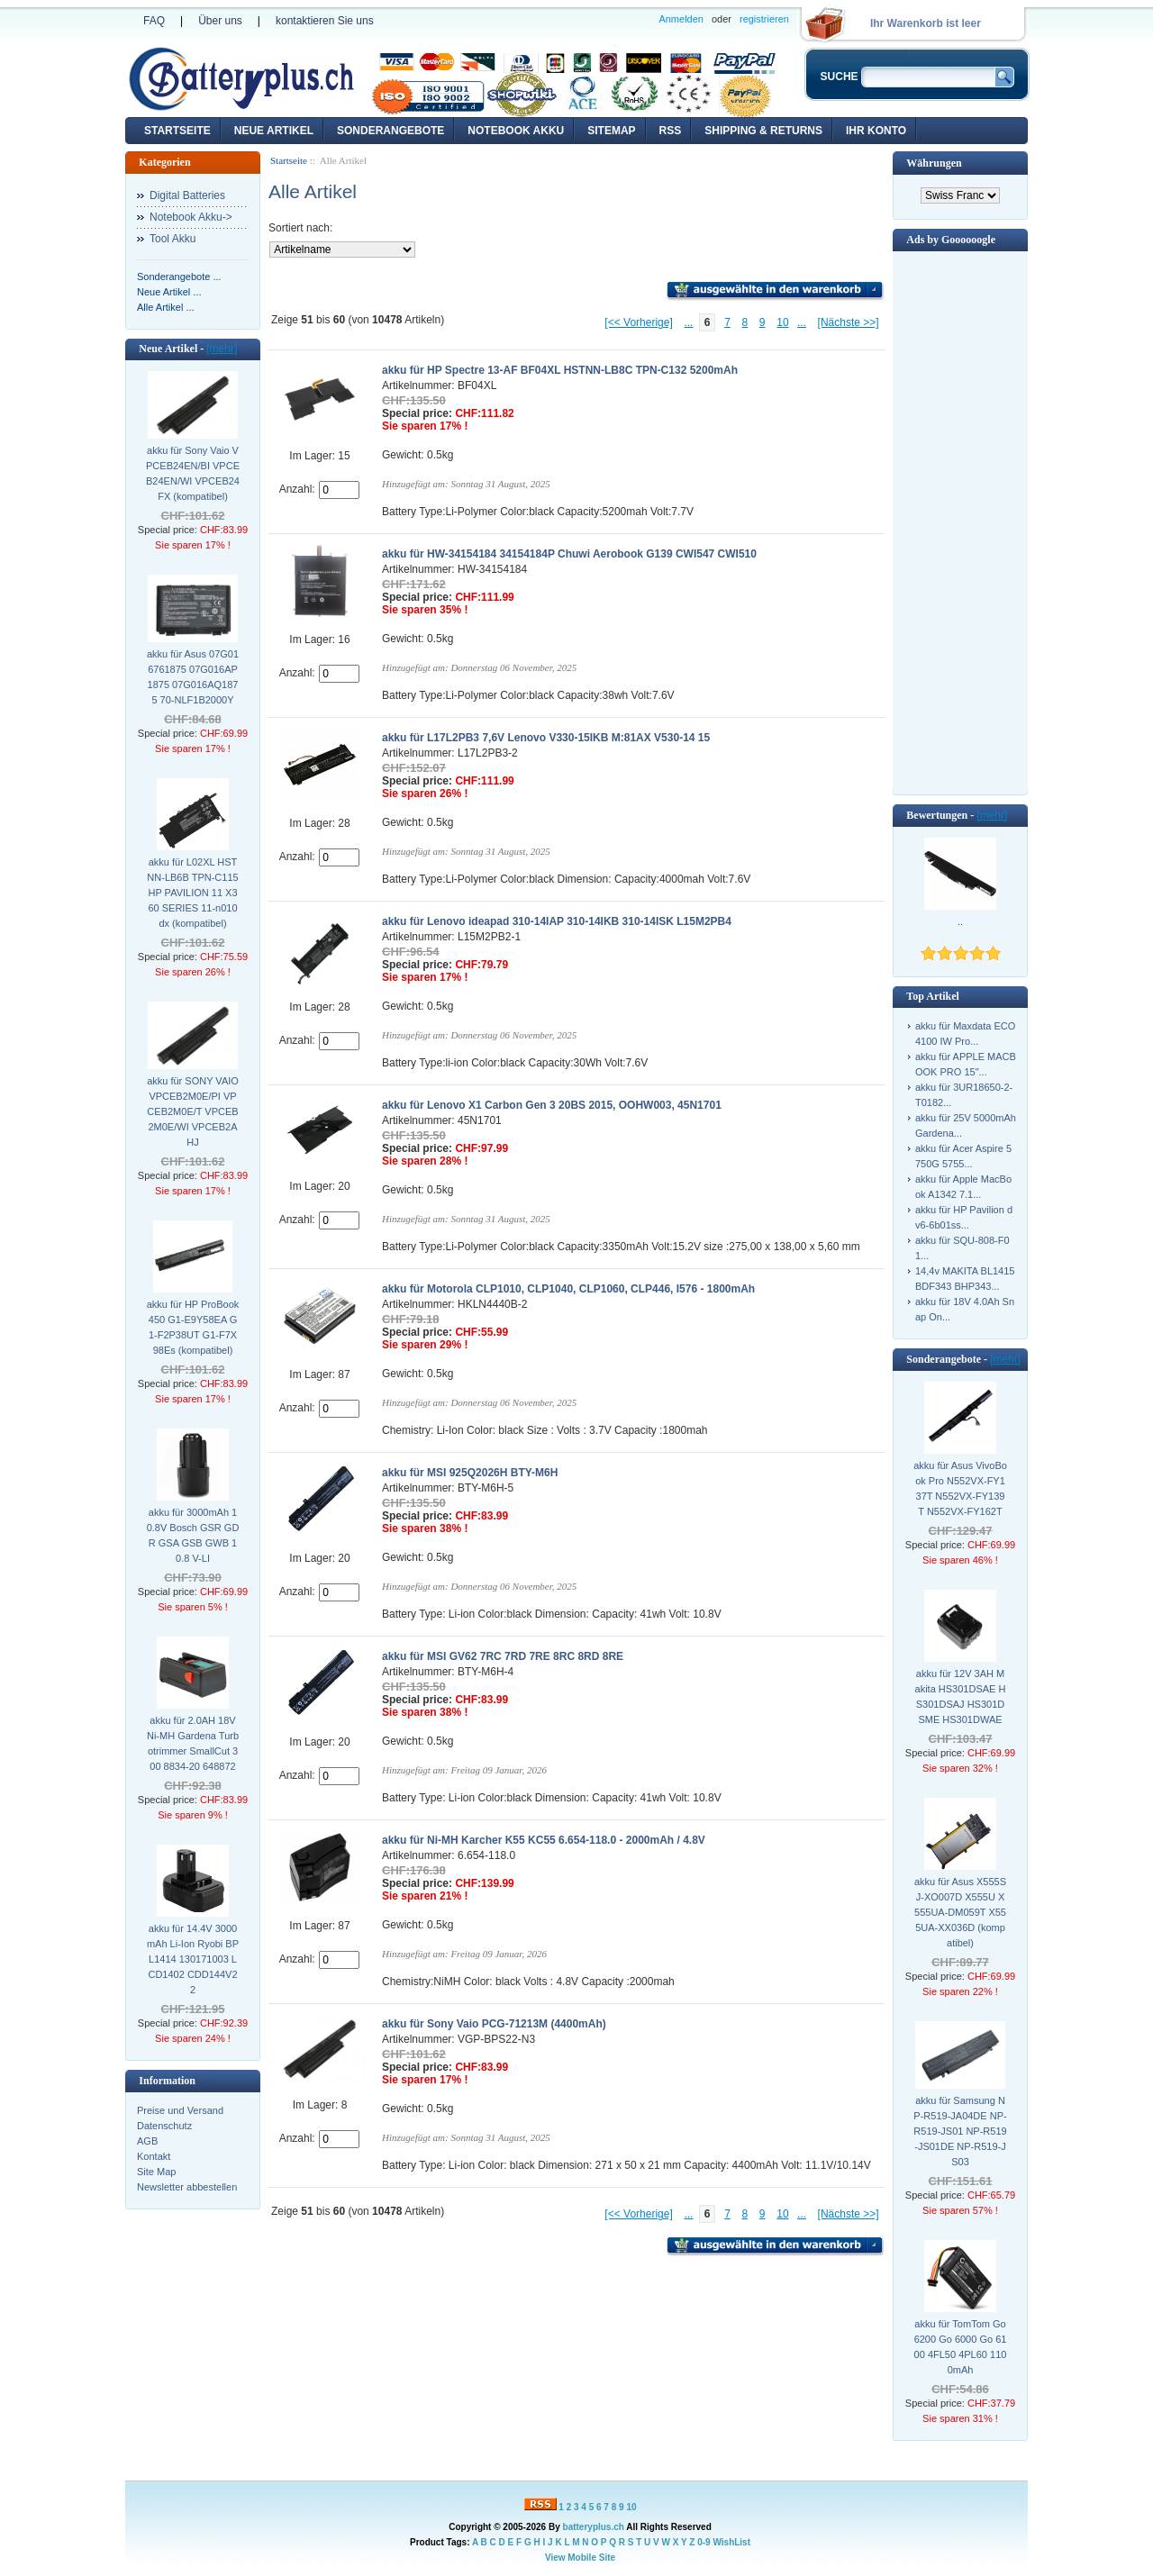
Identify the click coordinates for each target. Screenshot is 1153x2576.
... (688, 322)
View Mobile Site (580, 2557)
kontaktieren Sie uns (325, 20)
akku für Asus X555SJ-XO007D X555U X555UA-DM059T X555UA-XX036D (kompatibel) (960, 1912)
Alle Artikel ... (166, 307)
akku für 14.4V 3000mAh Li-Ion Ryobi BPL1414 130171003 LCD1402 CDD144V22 (193, 1959)
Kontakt (153, 2156)
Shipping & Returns (763, 130)
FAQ (154, 20)
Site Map (156, 2171)
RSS (670, 130)
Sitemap (611, 130)
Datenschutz (164, 2125)
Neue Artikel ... (169, 291)
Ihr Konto (876, 130)
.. (960, 921)
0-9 (703, 2542)
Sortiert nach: (300, 228)
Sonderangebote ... (179, 276)
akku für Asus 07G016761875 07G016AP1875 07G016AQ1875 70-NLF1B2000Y (193, 677)
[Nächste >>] (848, 322)
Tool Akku (172, 238)
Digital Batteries (187, 195)
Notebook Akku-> (191, 217)
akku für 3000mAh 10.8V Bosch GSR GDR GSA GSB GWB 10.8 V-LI (193, 1535)
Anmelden (681, 19)
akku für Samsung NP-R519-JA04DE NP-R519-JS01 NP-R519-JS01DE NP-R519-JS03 (959, 2131)
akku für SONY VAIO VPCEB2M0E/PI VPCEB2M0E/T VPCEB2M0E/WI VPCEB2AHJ (193, 1111)
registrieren (764, 19)
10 (782, 322)
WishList (731, 2542)
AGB (147, 2141)
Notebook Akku (516, 130)
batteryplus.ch (593, 2527)
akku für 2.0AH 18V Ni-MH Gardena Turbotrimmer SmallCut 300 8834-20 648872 (193, 1743)
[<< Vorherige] (638, 322)
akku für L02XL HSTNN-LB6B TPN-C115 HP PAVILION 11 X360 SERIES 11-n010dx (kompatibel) (192, 893)
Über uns (220, 20)
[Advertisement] (960, 521)
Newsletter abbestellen (187, 2186)
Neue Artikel (273, 130)
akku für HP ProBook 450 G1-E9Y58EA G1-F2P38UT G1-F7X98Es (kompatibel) (193, 1327)
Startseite (177, 130)
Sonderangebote (390, 130)
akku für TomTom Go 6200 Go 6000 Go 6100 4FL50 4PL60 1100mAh (960, 2346)
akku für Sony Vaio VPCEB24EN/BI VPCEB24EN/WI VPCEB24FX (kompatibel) (193, 473)
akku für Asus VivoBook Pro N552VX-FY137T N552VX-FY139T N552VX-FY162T (960, 1488)
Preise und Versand (180, 2110)
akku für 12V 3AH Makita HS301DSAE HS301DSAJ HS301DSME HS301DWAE (960, 1696)
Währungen (933, 163)
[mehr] (221, 348)
